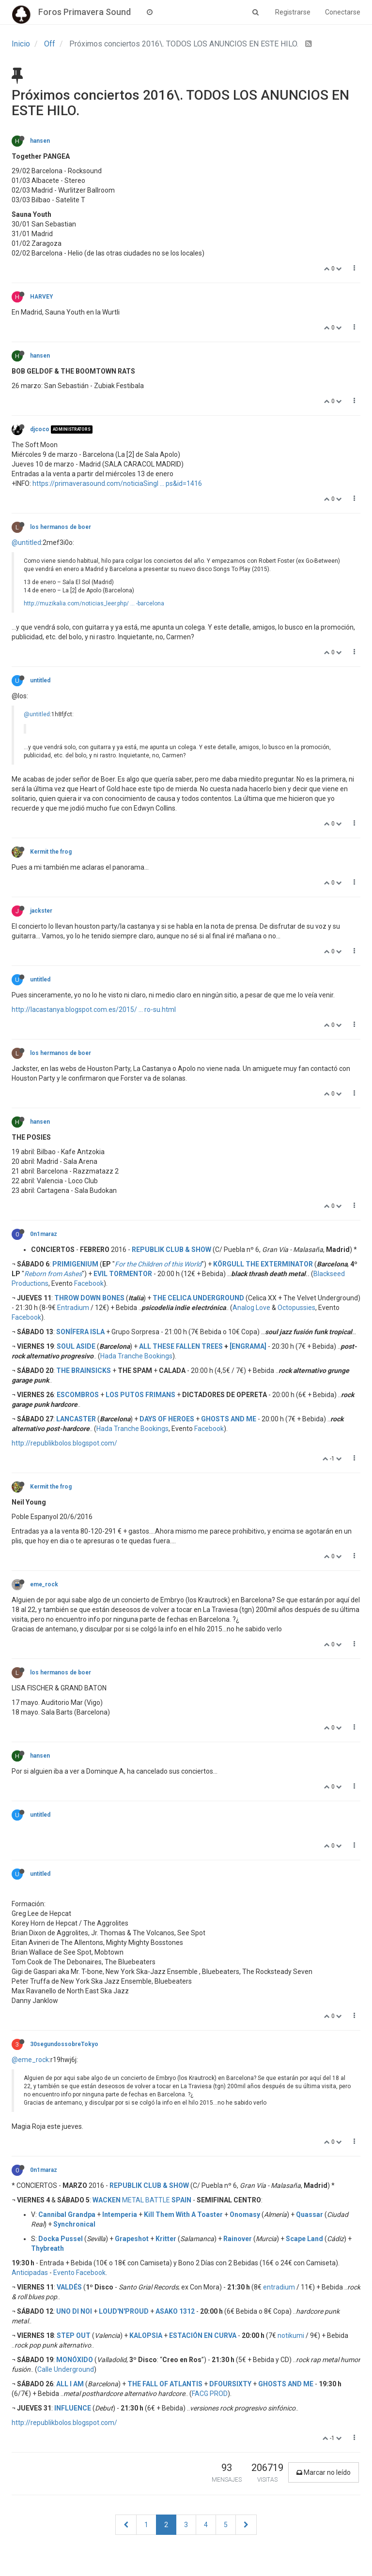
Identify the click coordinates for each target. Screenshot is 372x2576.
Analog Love (251, 1307)
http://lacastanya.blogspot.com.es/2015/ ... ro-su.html (94, 1009)
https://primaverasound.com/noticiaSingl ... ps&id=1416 (117, 483)
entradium (279, 2287)
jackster (41, 910)
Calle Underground (65, 2369)
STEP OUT (74, 2335)
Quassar (309, 2214)
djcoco (39, 429)
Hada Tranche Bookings (136, 1356)
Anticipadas (30, 2272)
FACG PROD (210, 2393)
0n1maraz (43, 1234)
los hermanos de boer (60, 527)
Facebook (89, 1283)
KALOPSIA (145, 2335)
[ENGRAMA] (248, 1346)
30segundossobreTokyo (64, 2044)
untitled (40, 680)
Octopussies (296, 1307)
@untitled (26, 542)
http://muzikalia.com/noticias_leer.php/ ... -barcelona (94, 603)
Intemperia (119, 2214)
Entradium (73, 1307)
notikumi (291, 2335)
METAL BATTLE (142, 2200)
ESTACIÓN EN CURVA (202, 2335)
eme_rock (44, 1584)
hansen (40, 140)
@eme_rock (30, 2060)
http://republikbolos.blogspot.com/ (64, 1443)
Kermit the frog (51, 851)
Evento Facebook (79, 2272)
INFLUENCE (72, 2408)
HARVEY (41, 296)
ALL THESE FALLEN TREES (181, 1346)
